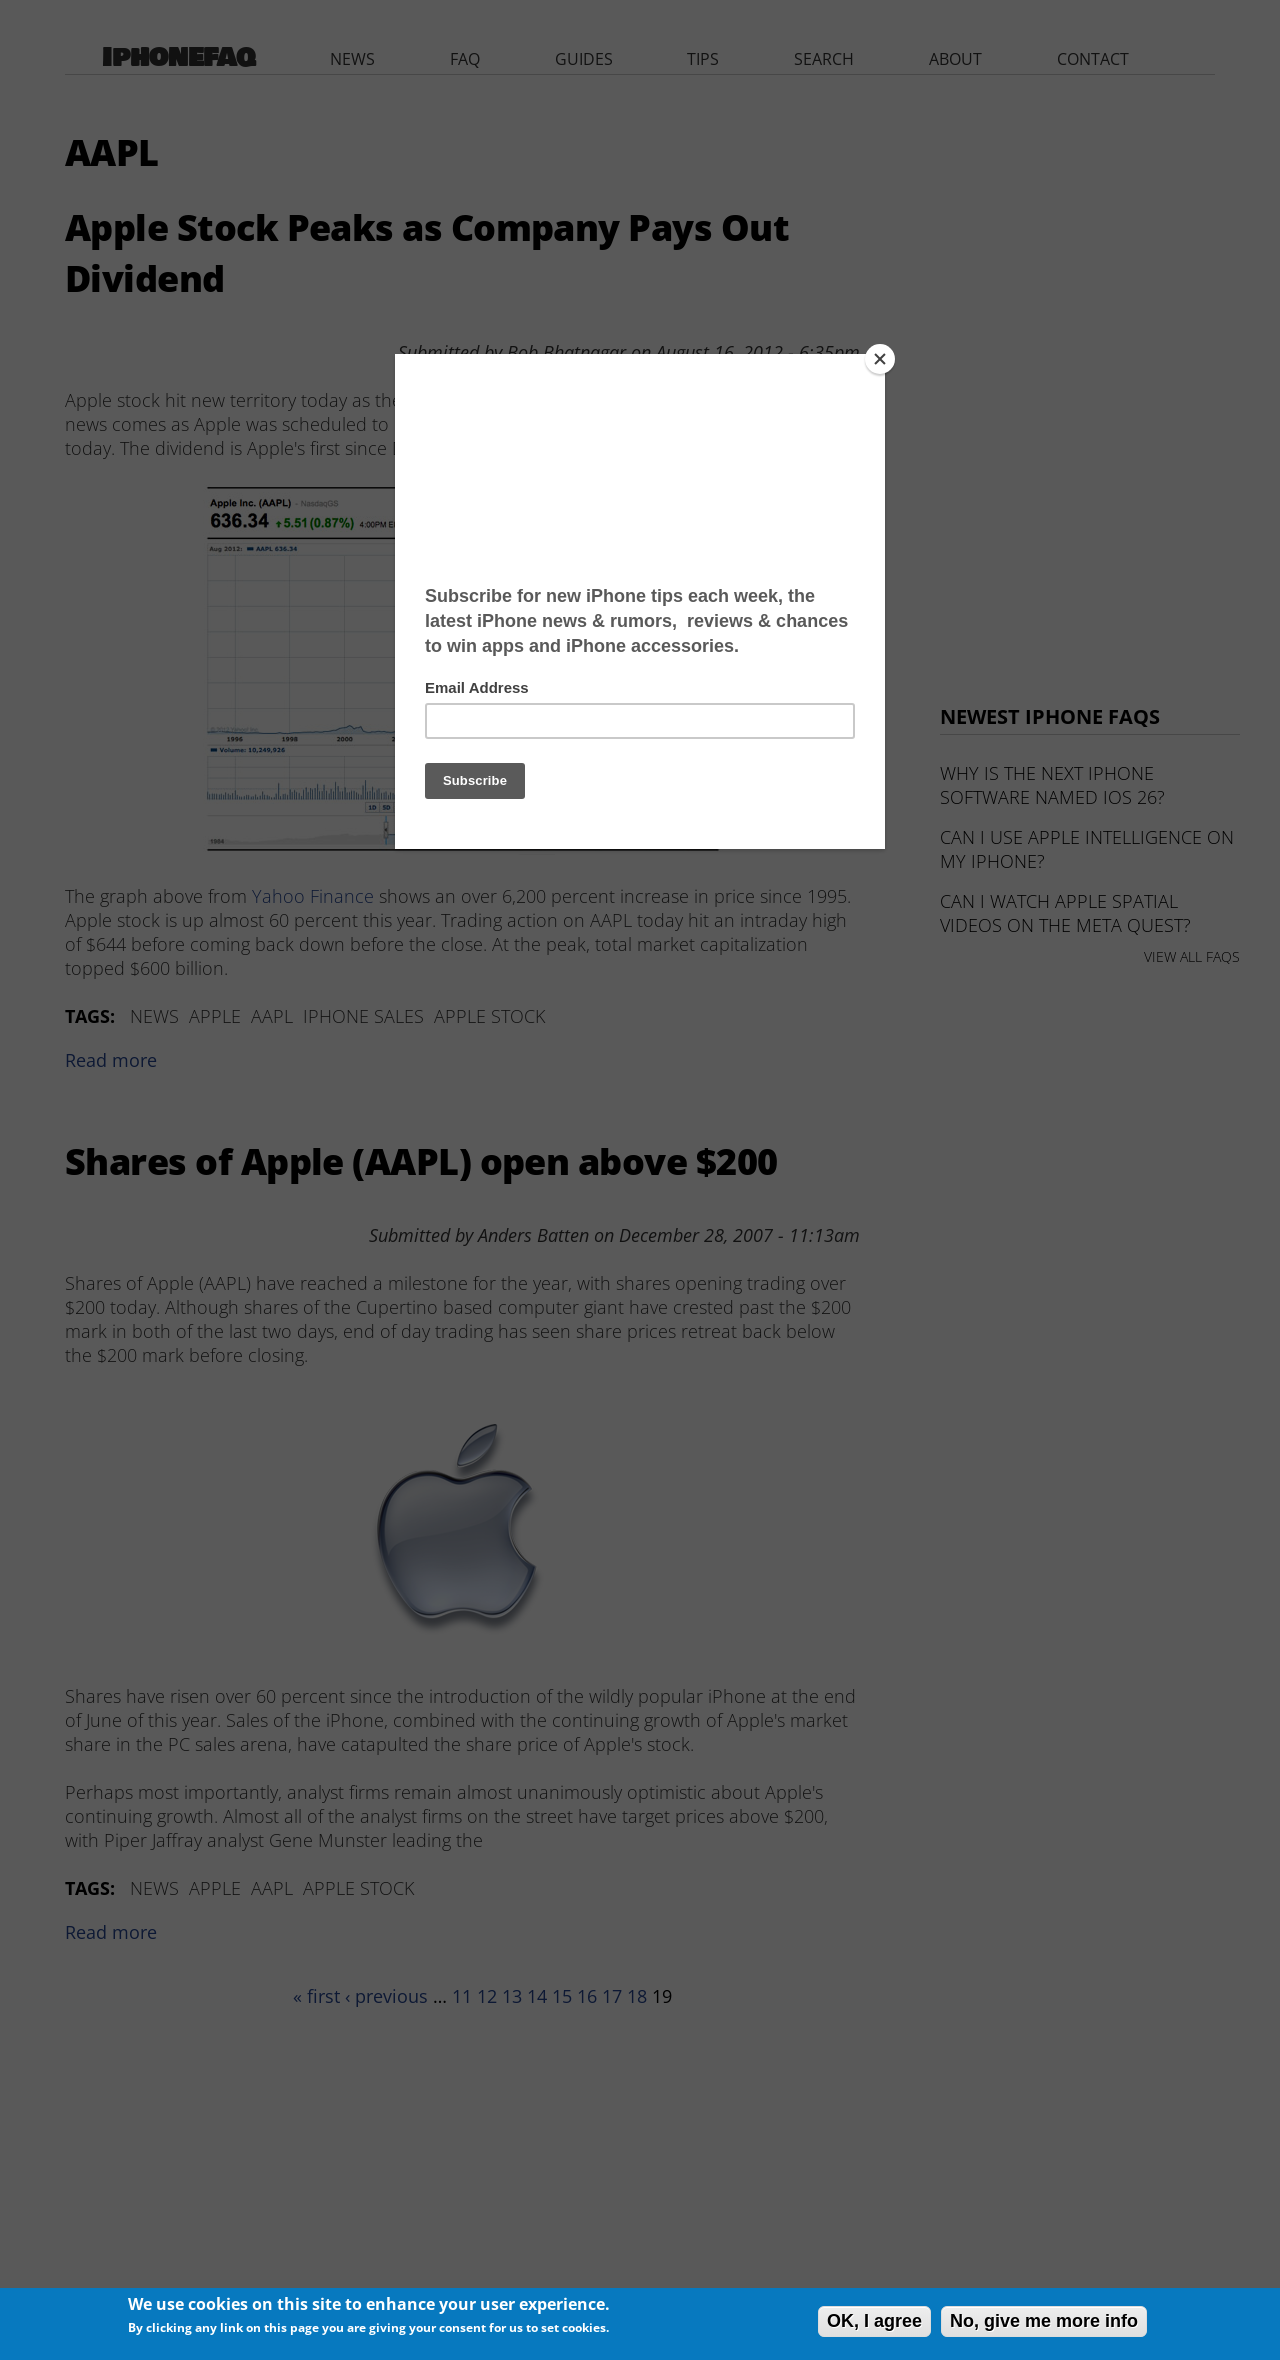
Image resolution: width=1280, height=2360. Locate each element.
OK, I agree (874, 2321)
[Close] (880, 359)
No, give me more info (1044, 2321)
